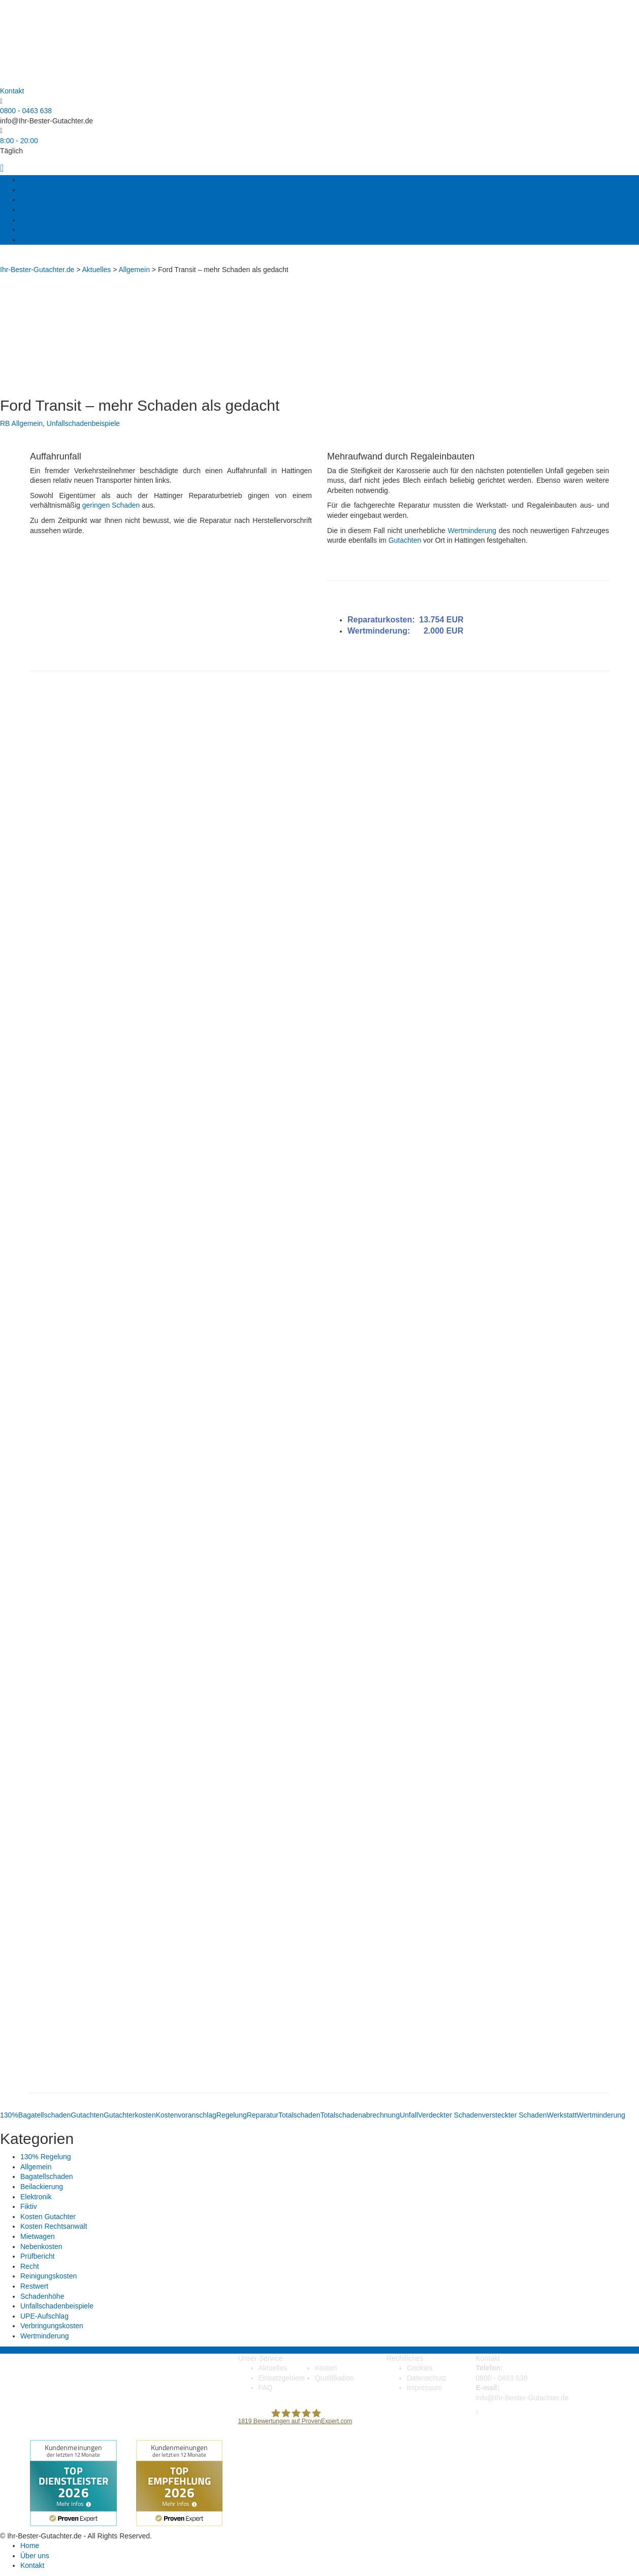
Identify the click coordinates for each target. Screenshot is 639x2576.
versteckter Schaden (514, 2115)
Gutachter (119, 2115)
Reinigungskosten (48, 2276)
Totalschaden (299, 2115)
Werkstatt (562, 2115)
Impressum (424, 2388)
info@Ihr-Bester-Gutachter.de (46, 121)
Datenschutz (426, 2378)
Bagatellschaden (44, 2115)
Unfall (409, 2115)
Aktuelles (34, 180)
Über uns (34, 229)
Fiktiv (28, 2206)
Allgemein (27, 423)
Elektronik (35, 2197)
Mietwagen (37, 2236)
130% (9, 2115)
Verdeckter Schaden (450, 2115)
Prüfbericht (37, 2256)
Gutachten (405, 540)
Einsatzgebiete (43, 199)
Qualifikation (39, 220)
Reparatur (262, 2115)
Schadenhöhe (42, 2296)
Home (29, 2545)
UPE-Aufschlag (44, 2316)
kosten (145, 2115)
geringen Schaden (111, 505)
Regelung (231, 2115)
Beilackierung (41, 2187)
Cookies (420, 2368)
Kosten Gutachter (48, 2216)
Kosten (31, 190)
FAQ (27, 210)
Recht (29, 2266)
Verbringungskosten (51, 2326)
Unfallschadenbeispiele (83, 423)
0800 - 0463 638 (26, 111)
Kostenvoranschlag (186, 2115)
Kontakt (32, 240)
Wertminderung (472, 530)
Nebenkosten (41, 2246)
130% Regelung (45, 2157)
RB (5, 423)
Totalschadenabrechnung (359, 2115)
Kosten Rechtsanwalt (53, 2226)
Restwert (34, 2286)
